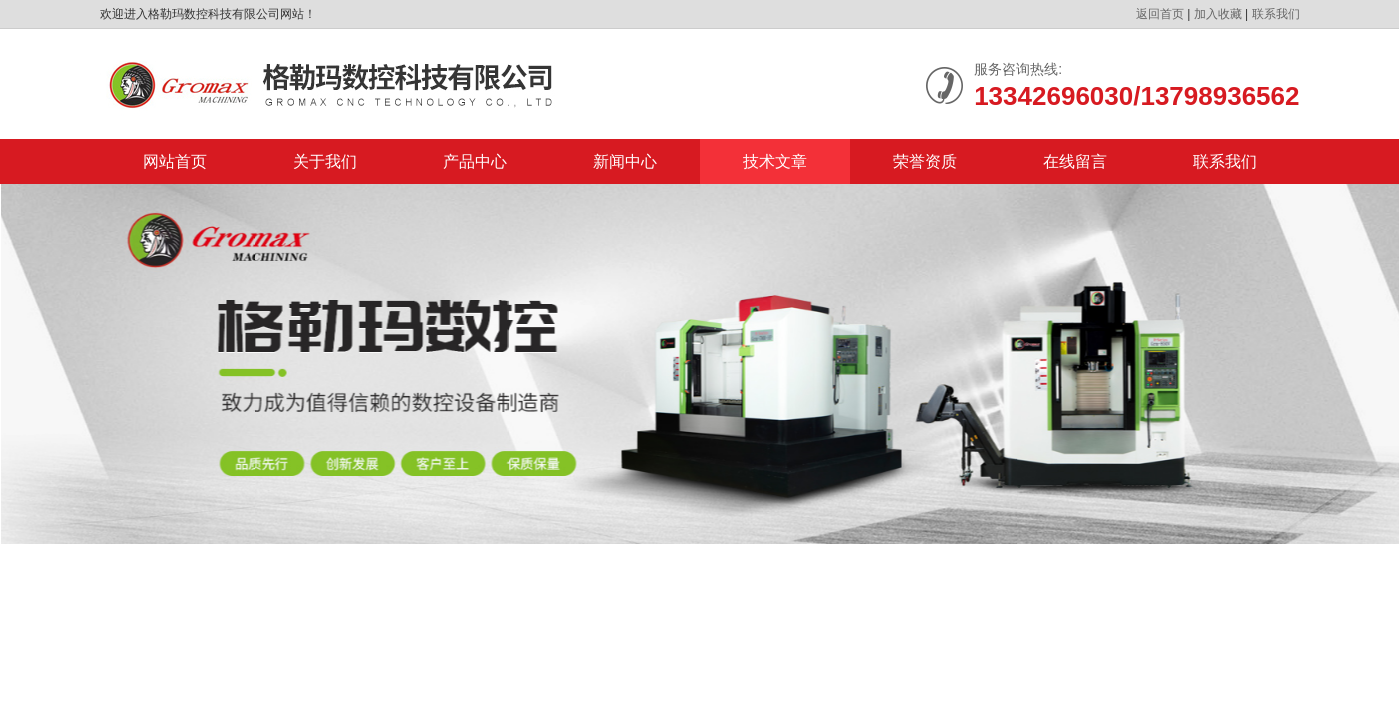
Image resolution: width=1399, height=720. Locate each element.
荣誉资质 (925, 161)
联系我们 (1276, 14)
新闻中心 (625, 161)
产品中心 (475, 161)
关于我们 (325, 161)
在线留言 (1075, 161)
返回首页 (1160, 14)
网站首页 (175, 161)
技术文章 (775, 161)
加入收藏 (1218, 14)
